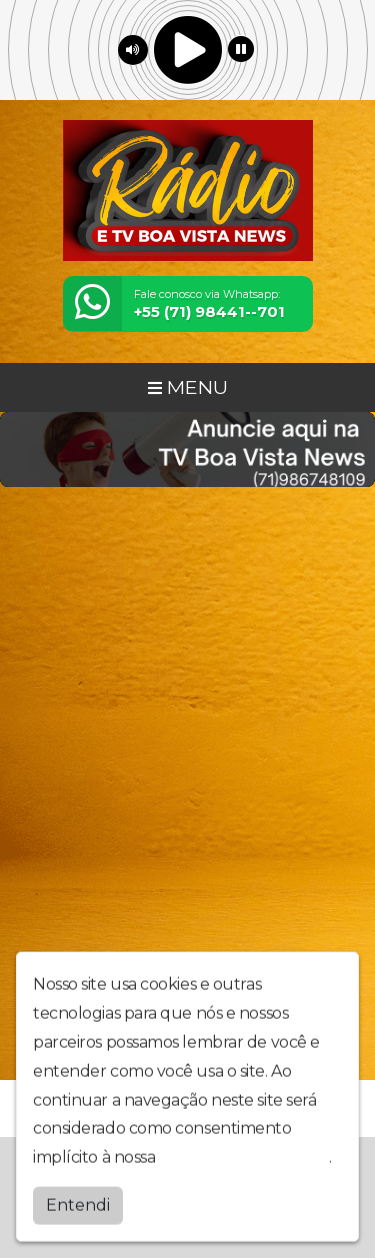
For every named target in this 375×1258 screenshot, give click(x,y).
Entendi (78, 1200)
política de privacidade (244, 1153)
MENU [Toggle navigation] (188, 387)
